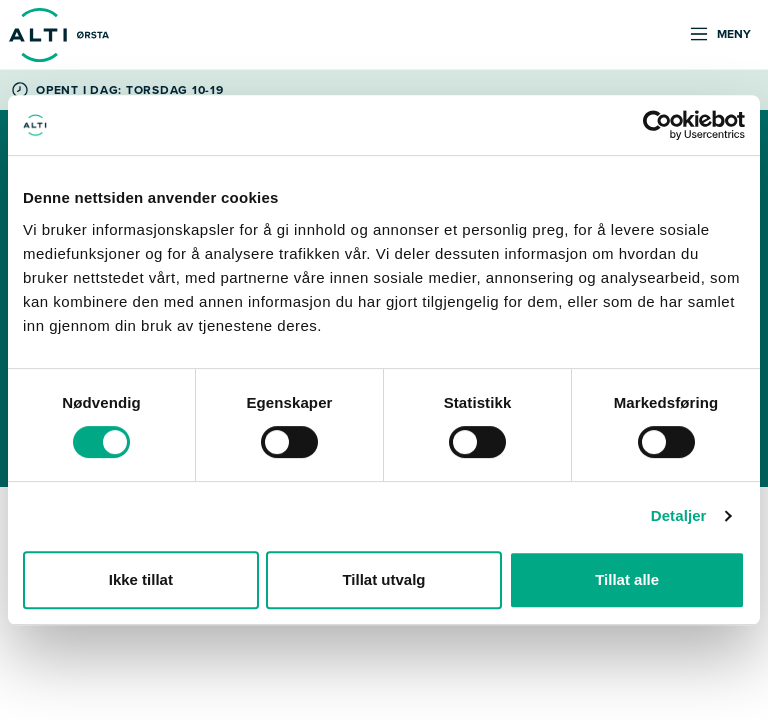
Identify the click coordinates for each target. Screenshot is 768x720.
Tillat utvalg (383, 579)
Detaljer (679, 515)
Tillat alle (627, 579)
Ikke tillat (141, 579)
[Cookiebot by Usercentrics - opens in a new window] (657, 125)
